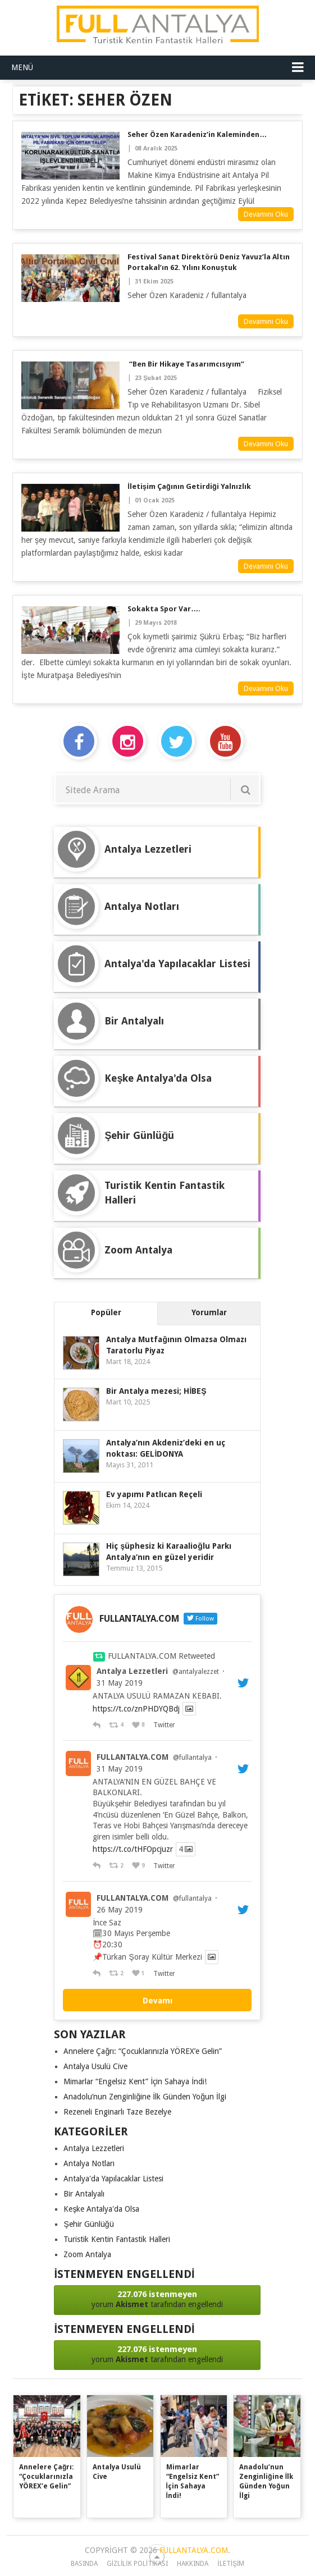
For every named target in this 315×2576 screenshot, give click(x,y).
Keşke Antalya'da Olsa (101, 2208)
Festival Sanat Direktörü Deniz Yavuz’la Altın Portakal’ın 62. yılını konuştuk (208, 262)
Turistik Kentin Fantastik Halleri (116, 2239)
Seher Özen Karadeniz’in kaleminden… (197, 134)
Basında (84, 2564)
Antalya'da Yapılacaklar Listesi (113, 2178)
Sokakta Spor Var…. (163, 609)
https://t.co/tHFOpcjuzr (133, 1849)
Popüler (106, 1312)
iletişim (230, 2564)
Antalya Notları (89, 2163)
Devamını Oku (266, 214)
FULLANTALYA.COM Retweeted (161, 1655)
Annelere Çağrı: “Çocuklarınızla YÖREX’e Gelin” (142, 2051)
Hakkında (192, 2564)
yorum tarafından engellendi (157, 2299)
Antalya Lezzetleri (132, 1671)
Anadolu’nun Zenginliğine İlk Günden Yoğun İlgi (144, 2096)
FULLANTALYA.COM (132, 1757)
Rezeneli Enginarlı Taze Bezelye (117, 2111)
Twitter (163, 1725)
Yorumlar (209, 1312)
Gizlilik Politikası (137, 2564)
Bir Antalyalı (83, 2193)
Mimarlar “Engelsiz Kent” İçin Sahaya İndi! (135, 2081)
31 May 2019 (120, 1682)
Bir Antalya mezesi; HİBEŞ (156, 1391)
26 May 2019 (120, 1909)
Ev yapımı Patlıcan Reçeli (154, 1494)
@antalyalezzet (195, 1672)
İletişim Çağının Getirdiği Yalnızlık (189, 486)
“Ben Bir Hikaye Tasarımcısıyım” (185, 364)
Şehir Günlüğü (88, 2224)
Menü (22, 67)
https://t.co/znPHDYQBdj (136, 1708)
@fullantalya (192, 1757)
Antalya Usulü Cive (95, 2066)
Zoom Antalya (87, 2254)
